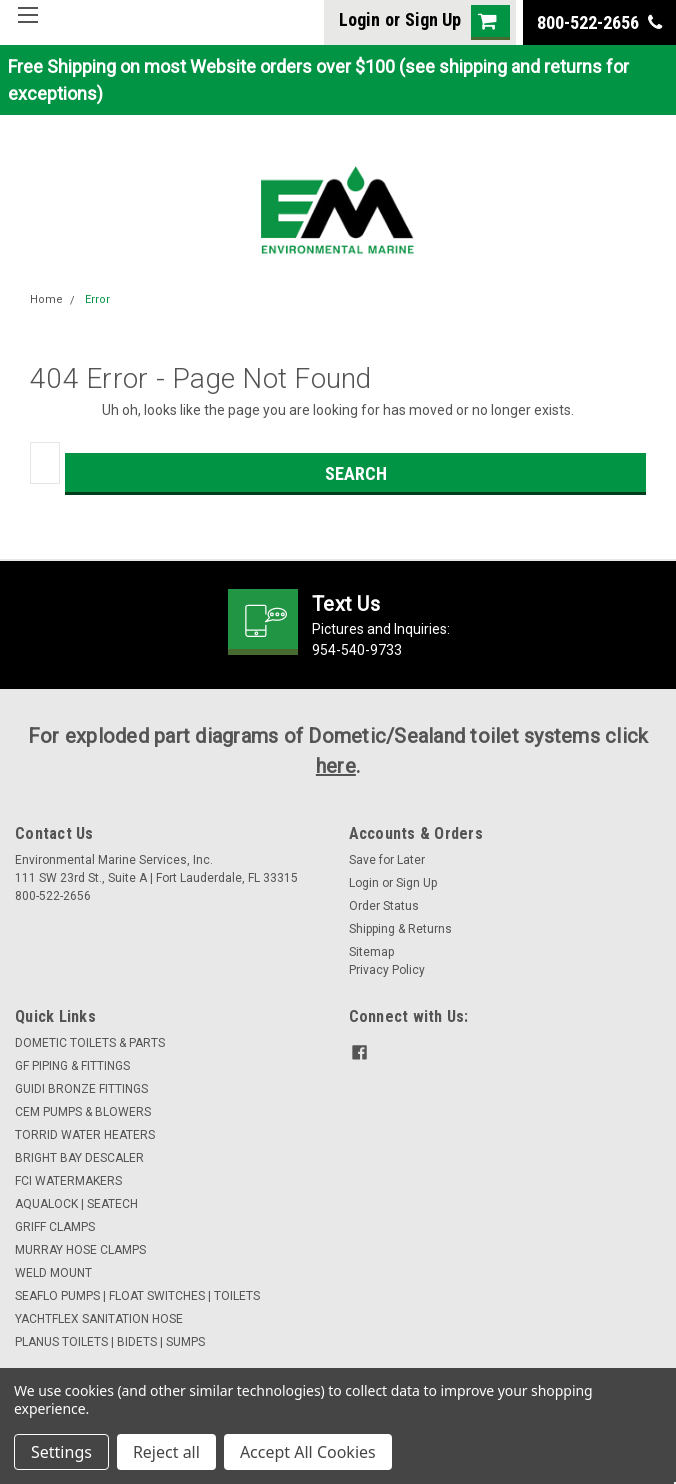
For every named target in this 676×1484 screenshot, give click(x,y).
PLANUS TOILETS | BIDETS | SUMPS (110, 1342)
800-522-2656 (599, 22)
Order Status (384, 906)
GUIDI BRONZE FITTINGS (81, 1089)
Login (359, 19)
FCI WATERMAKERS (68, 1181)
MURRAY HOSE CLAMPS (80, 1250)
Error (97, 299)
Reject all (166, 1452)
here (336, 766)
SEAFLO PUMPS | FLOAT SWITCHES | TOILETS (137, 1296)
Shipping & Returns (400, 929)
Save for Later (387, 860)
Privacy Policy (387, 970)
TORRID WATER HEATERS (85, 1135)
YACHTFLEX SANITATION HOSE (99, 1319)
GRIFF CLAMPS (55, 1227)
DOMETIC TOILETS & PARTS (90, 1043)
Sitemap (371, 952)
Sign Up (433, 19)
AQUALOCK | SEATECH (76, 1204)
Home (46, 299)
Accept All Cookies (308, 1452)
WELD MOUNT (53, 1273)
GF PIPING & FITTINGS (72, 1066)
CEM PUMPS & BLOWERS (83, 1112)
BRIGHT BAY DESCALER (79, 1158)
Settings (61, 1452)
